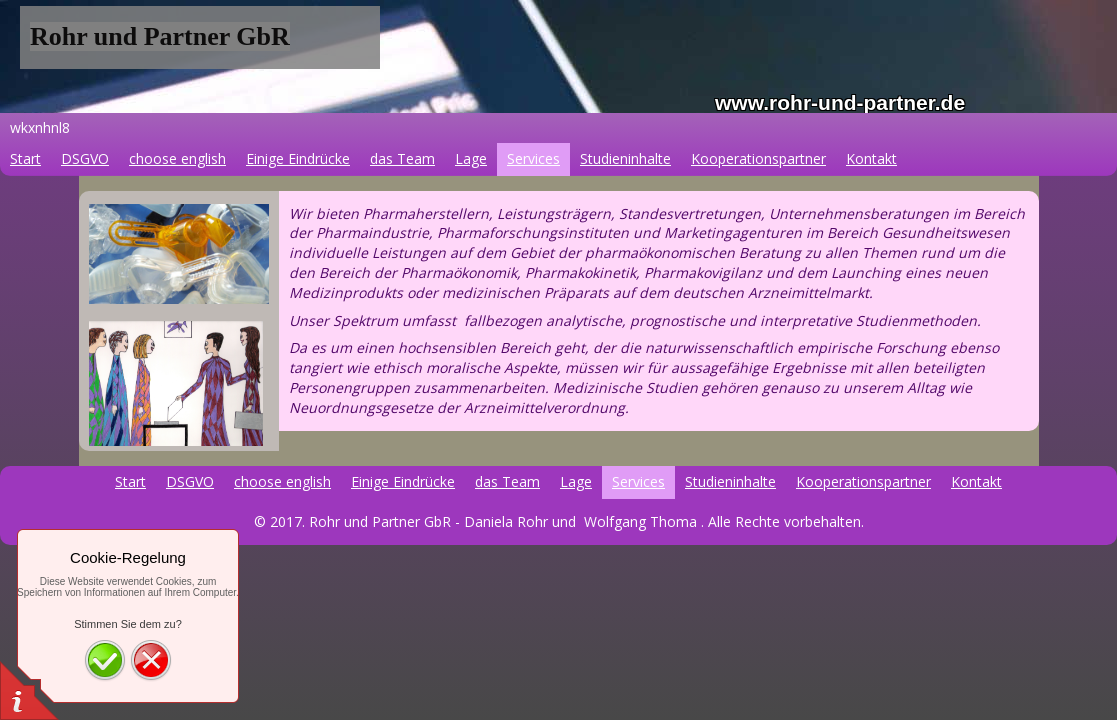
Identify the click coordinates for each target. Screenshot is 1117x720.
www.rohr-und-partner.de (840, 102)
